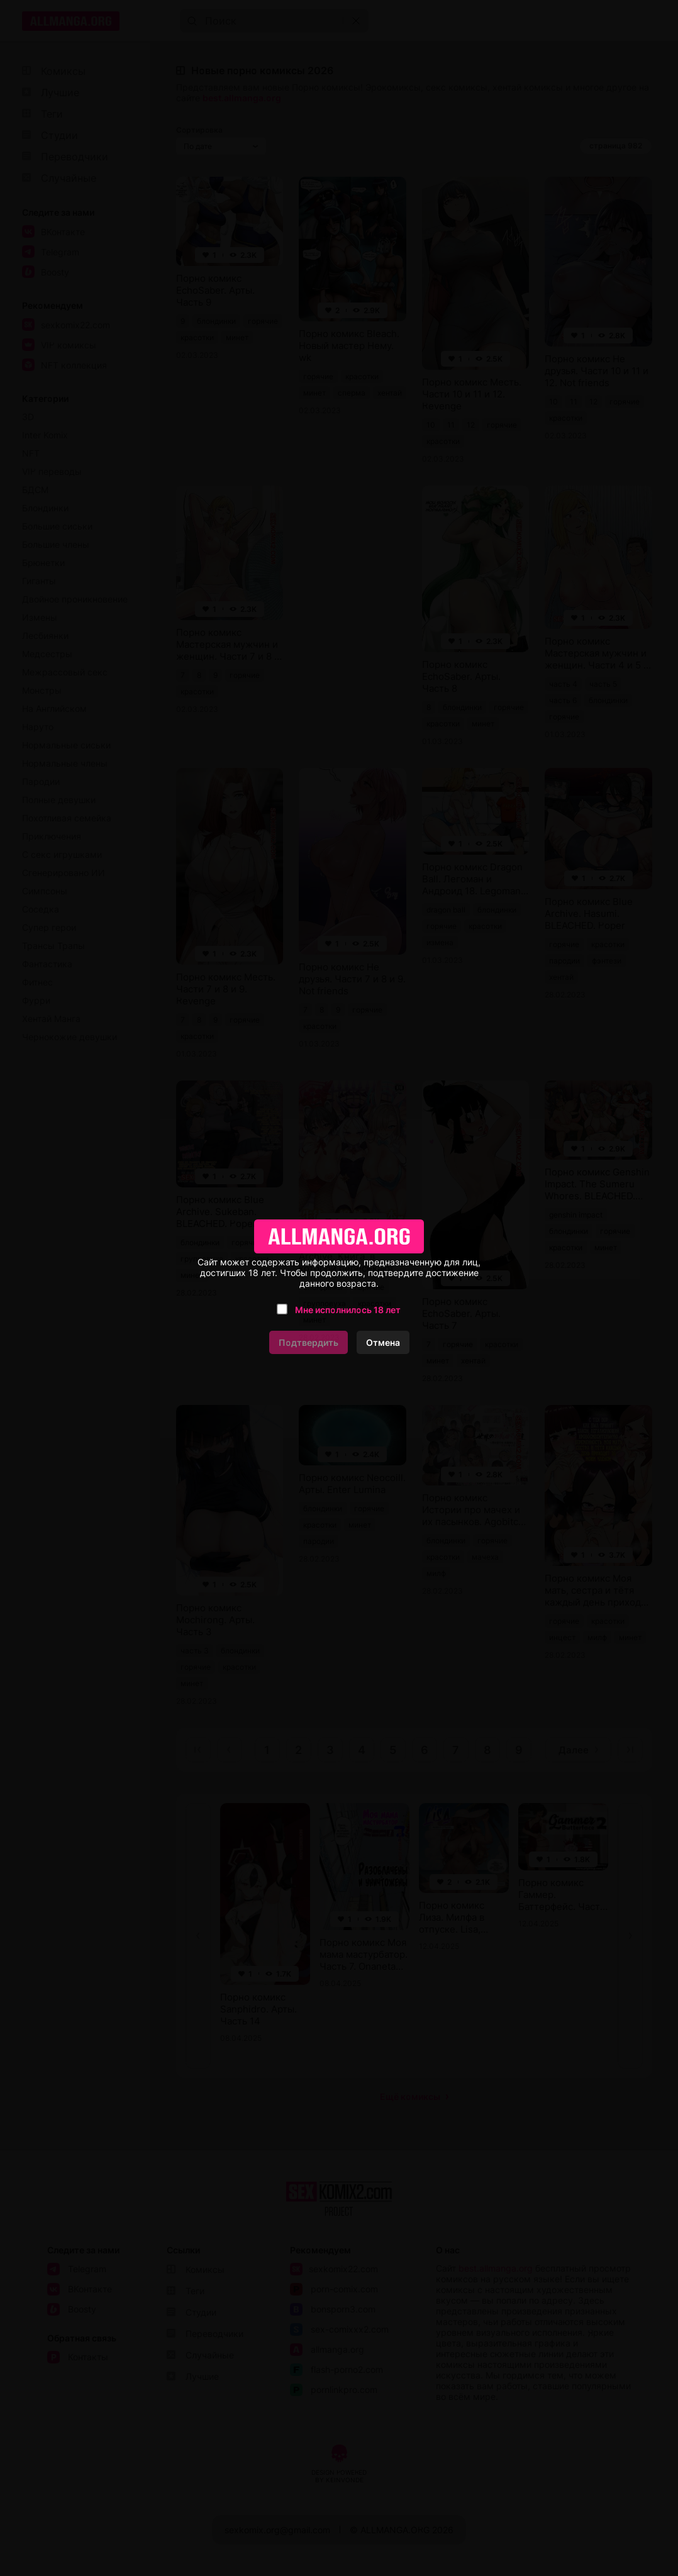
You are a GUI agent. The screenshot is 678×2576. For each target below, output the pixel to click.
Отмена (383, 1342)
